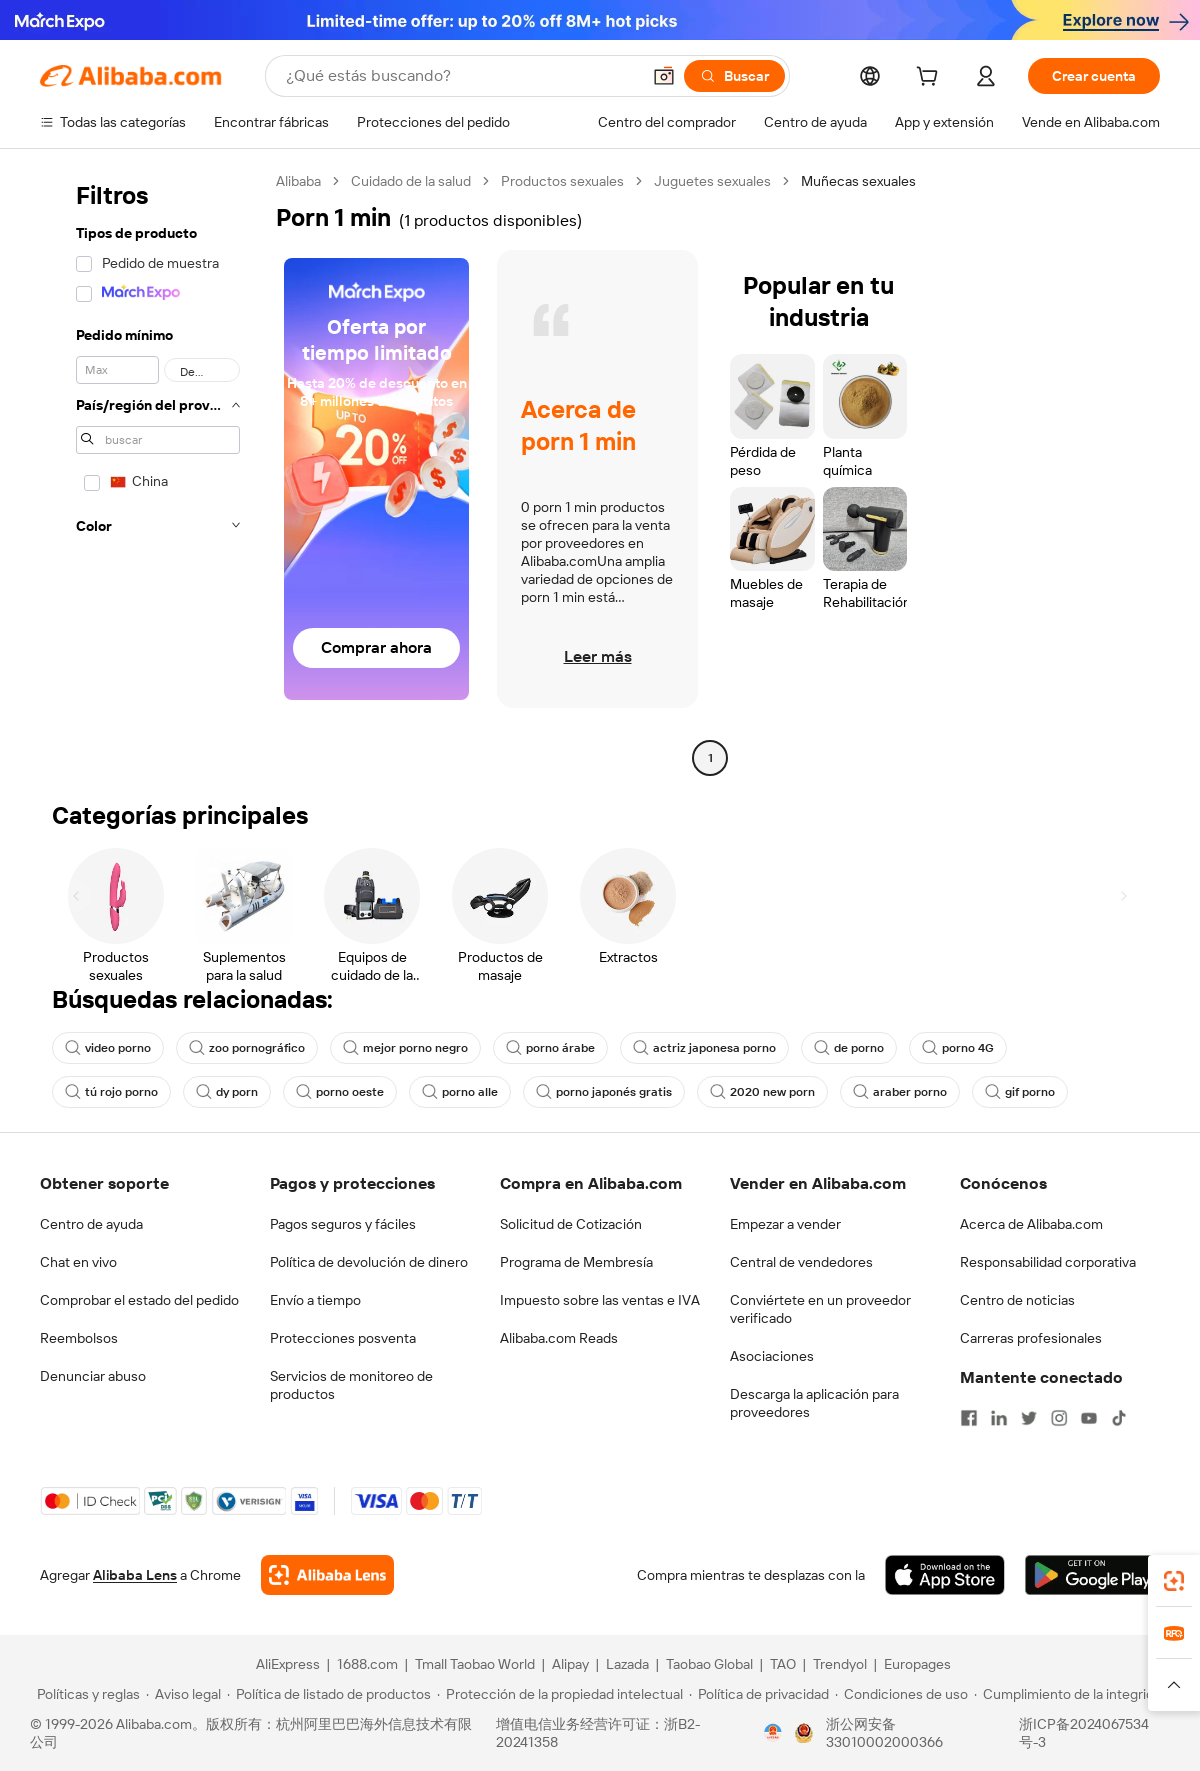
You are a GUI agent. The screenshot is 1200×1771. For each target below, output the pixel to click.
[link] (1174, 1581)
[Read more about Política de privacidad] (759, 1694)
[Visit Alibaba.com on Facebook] (969, 1418)
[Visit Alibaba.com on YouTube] (1089, 1418)
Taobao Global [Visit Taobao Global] (709, 1664)
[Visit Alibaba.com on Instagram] (1059, 1418)
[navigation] (152, 472)
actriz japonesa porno (704, 1048)
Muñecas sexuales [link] (858, 181)
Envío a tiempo (315, 1300)
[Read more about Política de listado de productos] (329, 1694)
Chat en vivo (78, 1262)
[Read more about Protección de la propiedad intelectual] (560, 1694)
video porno (108, 1048)
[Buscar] (734, 76)
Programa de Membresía (576, 1262)
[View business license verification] (773, 1733)
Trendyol (840, 1664)
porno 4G (958, 1048)
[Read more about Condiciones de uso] (901, 1694)
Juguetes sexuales (712, 181)
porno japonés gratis (604, 1092)
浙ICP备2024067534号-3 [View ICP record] (1084, 1733)
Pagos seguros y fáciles (343, 1224)
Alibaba (298, 181)
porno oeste (340, 1092)
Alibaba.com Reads (559, 1338)
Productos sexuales (562, 181)
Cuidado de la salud (411, 181)
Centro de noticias (1017, 1300)
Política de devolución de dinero (369, 1262)
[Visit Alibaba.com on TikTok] (1119, 1418)
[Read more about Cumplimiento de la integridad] (1071, 1694)
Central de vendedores (801, 1262)
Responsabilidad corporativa (1048, 1262)
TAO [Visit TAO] (783, 1664)
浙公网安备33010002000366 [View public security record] (884, 1733)
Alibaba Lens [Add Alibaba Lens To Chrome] (135, 1575)
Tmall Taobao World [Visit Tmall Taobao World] (475, 1664)
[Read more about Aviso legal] (183, 1694)
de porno (849, 1048)
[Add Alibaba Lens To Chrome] (327, 1575)
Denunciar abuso (93, 1376)
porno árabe (550, 1048)
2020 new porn (762, 1092)
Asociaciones (772, 1356)
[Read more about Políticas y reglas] (85, 1694)
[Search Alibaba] (461, 76)
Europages (917, 1664)
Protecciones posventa (343, 1338)
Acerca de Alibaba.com (1031, 1224)
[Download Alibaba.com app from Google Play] (1092, 1575)
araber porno (900, 1092)
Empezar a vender (785, 1224)
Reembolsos (79, 1338)
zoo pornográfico (247, 1048)
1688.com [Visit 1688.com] (367, 1664)
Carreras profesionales (1031, 1338)
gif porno (1020, 1092)
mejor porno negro (405, 1048)
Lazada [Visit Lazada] (627, 1664)
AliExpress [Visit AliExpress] (288, 1664)
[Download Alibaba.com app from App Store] (945, 1575)
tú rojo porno (111, 1092)
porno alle (460, 1092)
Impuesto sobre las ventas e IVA (600, 1300)
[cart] (931, 79)
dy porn (227, 1092)
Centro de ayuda (91, 1224)
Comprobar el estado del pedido (139, 1300)
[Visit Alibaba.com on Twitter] (1029, 1418)
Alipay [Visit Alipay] (570, 1664)
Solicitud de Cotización (571, 1224)
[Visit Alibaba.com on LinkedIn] (999, 1418)
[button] (664, 76)
